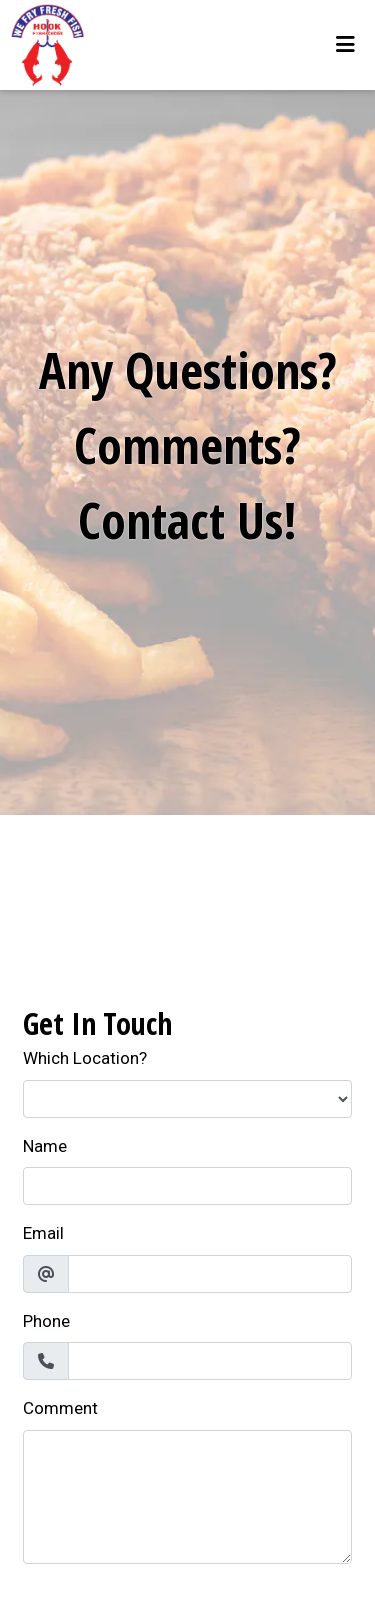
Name (45, 1146)
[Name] (187, 1186)
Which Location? (85, 1058)
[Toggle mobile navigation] (345, 45)
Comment (60, 1408)
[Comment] (187, 1497)
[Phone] (210, 1361)
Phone (46, 1321)
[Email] (210, 1274)
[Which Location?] (187, 1099)
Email (43, 1233)
